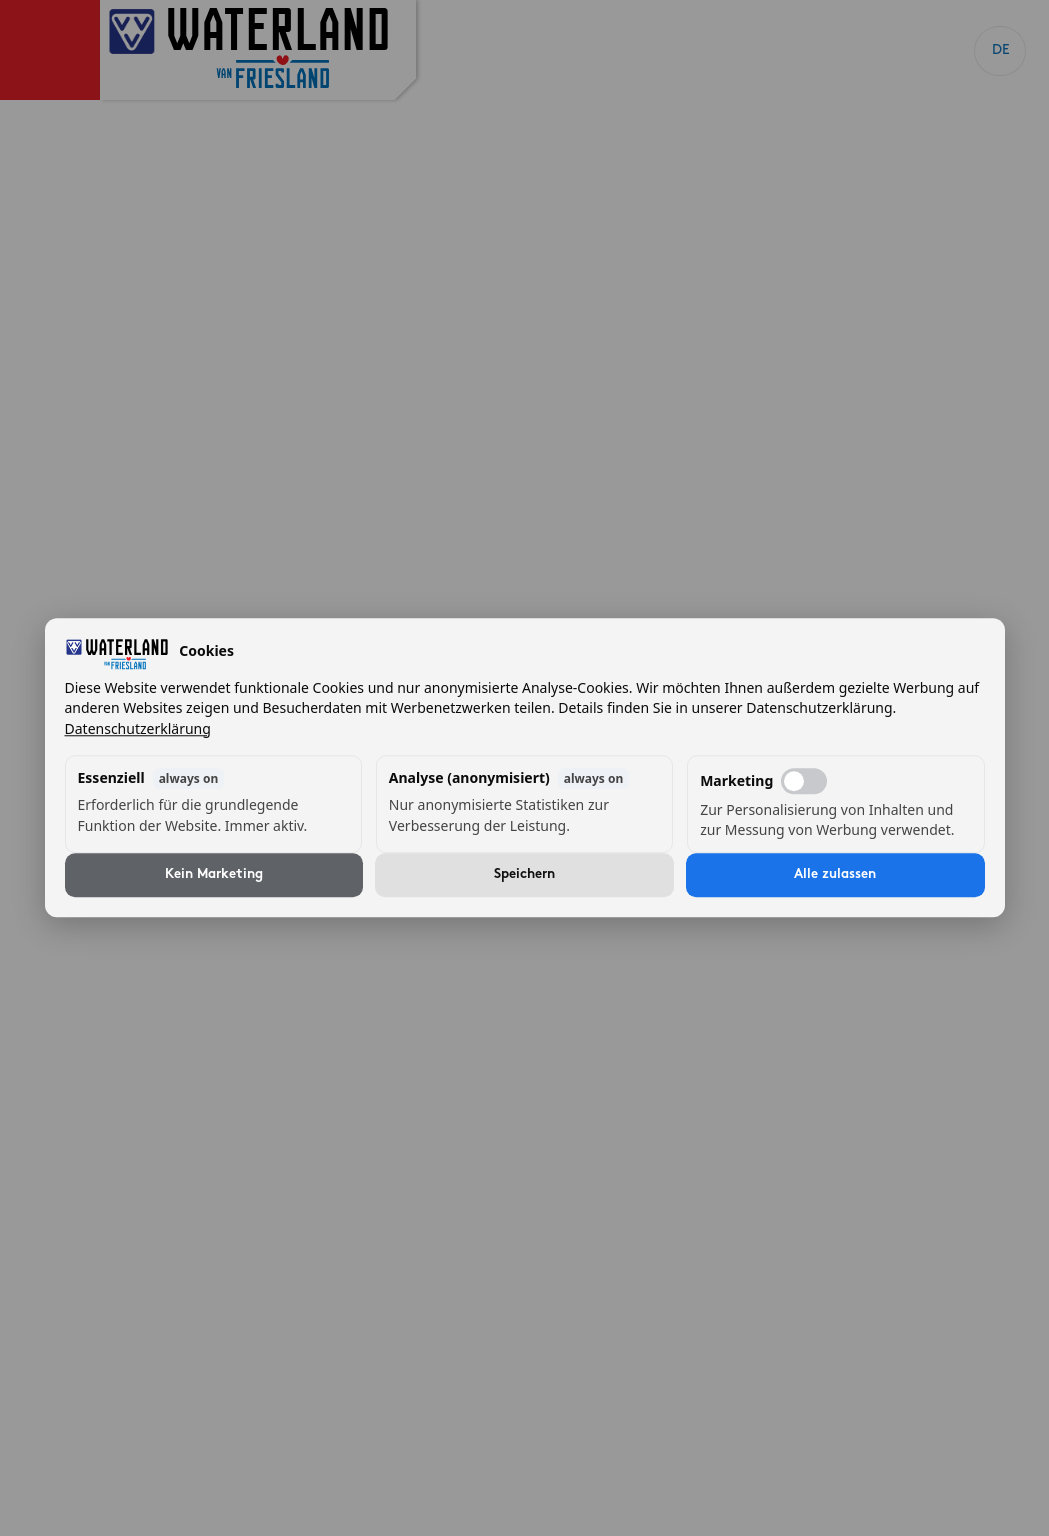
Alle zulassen (835, 875)
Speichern (524, 875)
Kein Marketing (214, 875)
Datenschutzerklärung (138, 728)
